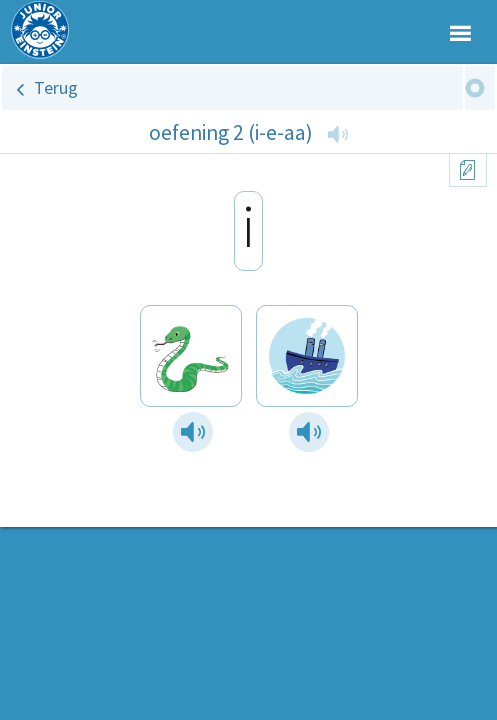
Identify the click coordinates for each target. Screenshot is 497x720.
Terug (56, 87)
